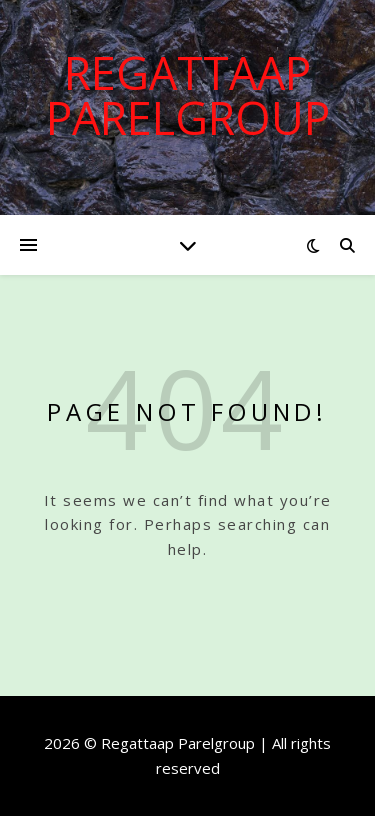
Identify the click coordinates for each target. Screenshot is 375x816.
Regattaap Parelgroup (188, 95)
